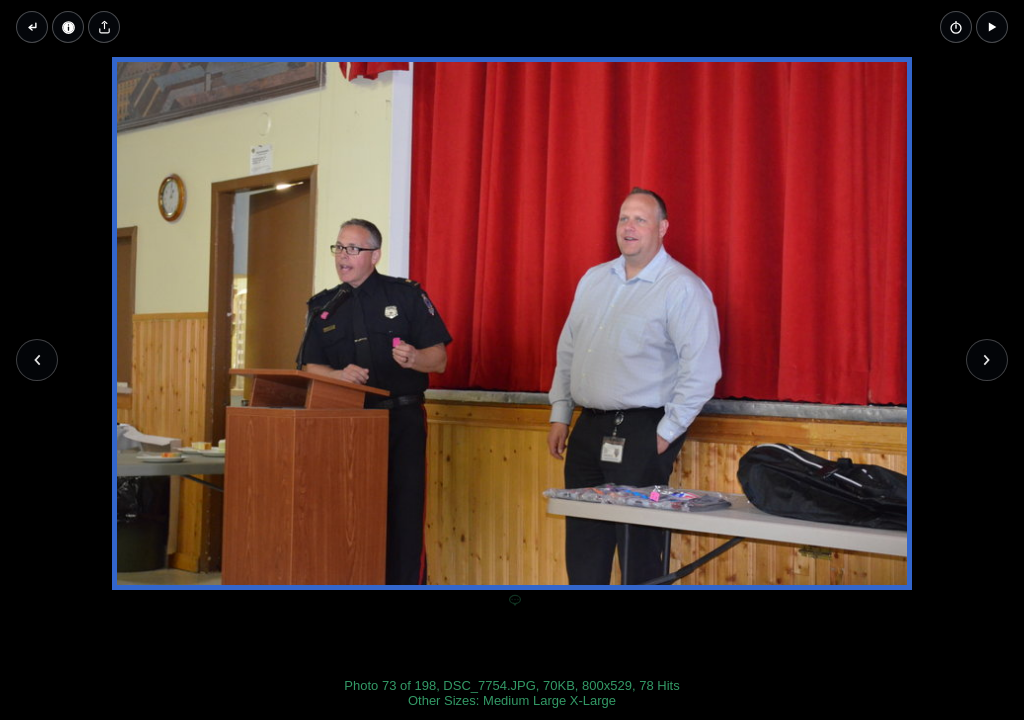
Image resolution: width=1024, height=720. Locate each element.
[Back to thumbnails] (32, 27)
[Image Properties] (68, 27)
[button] (992, 27)
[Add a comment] (515, 601)
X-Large (593, 700)
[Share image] (104, 27)
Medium (506, 700)
